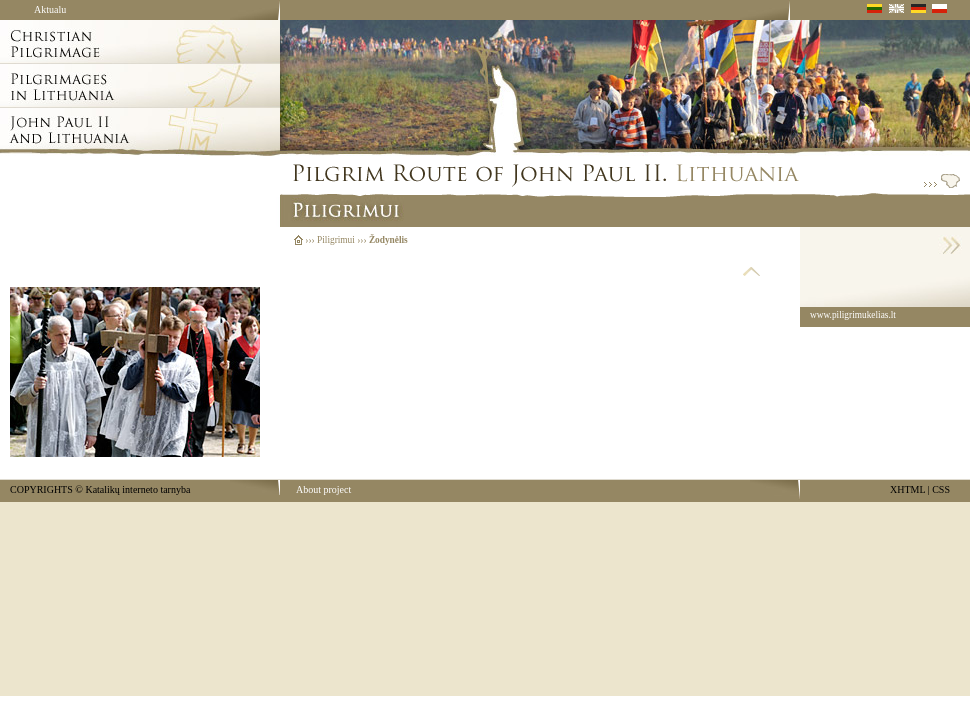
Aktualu (50, 9)
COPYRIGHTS (41, 489)
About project (323, 489)
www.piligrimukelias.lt (853, 315)
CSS (941, 489)
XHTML (907, 489)
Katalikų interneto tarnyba (137, 489)
